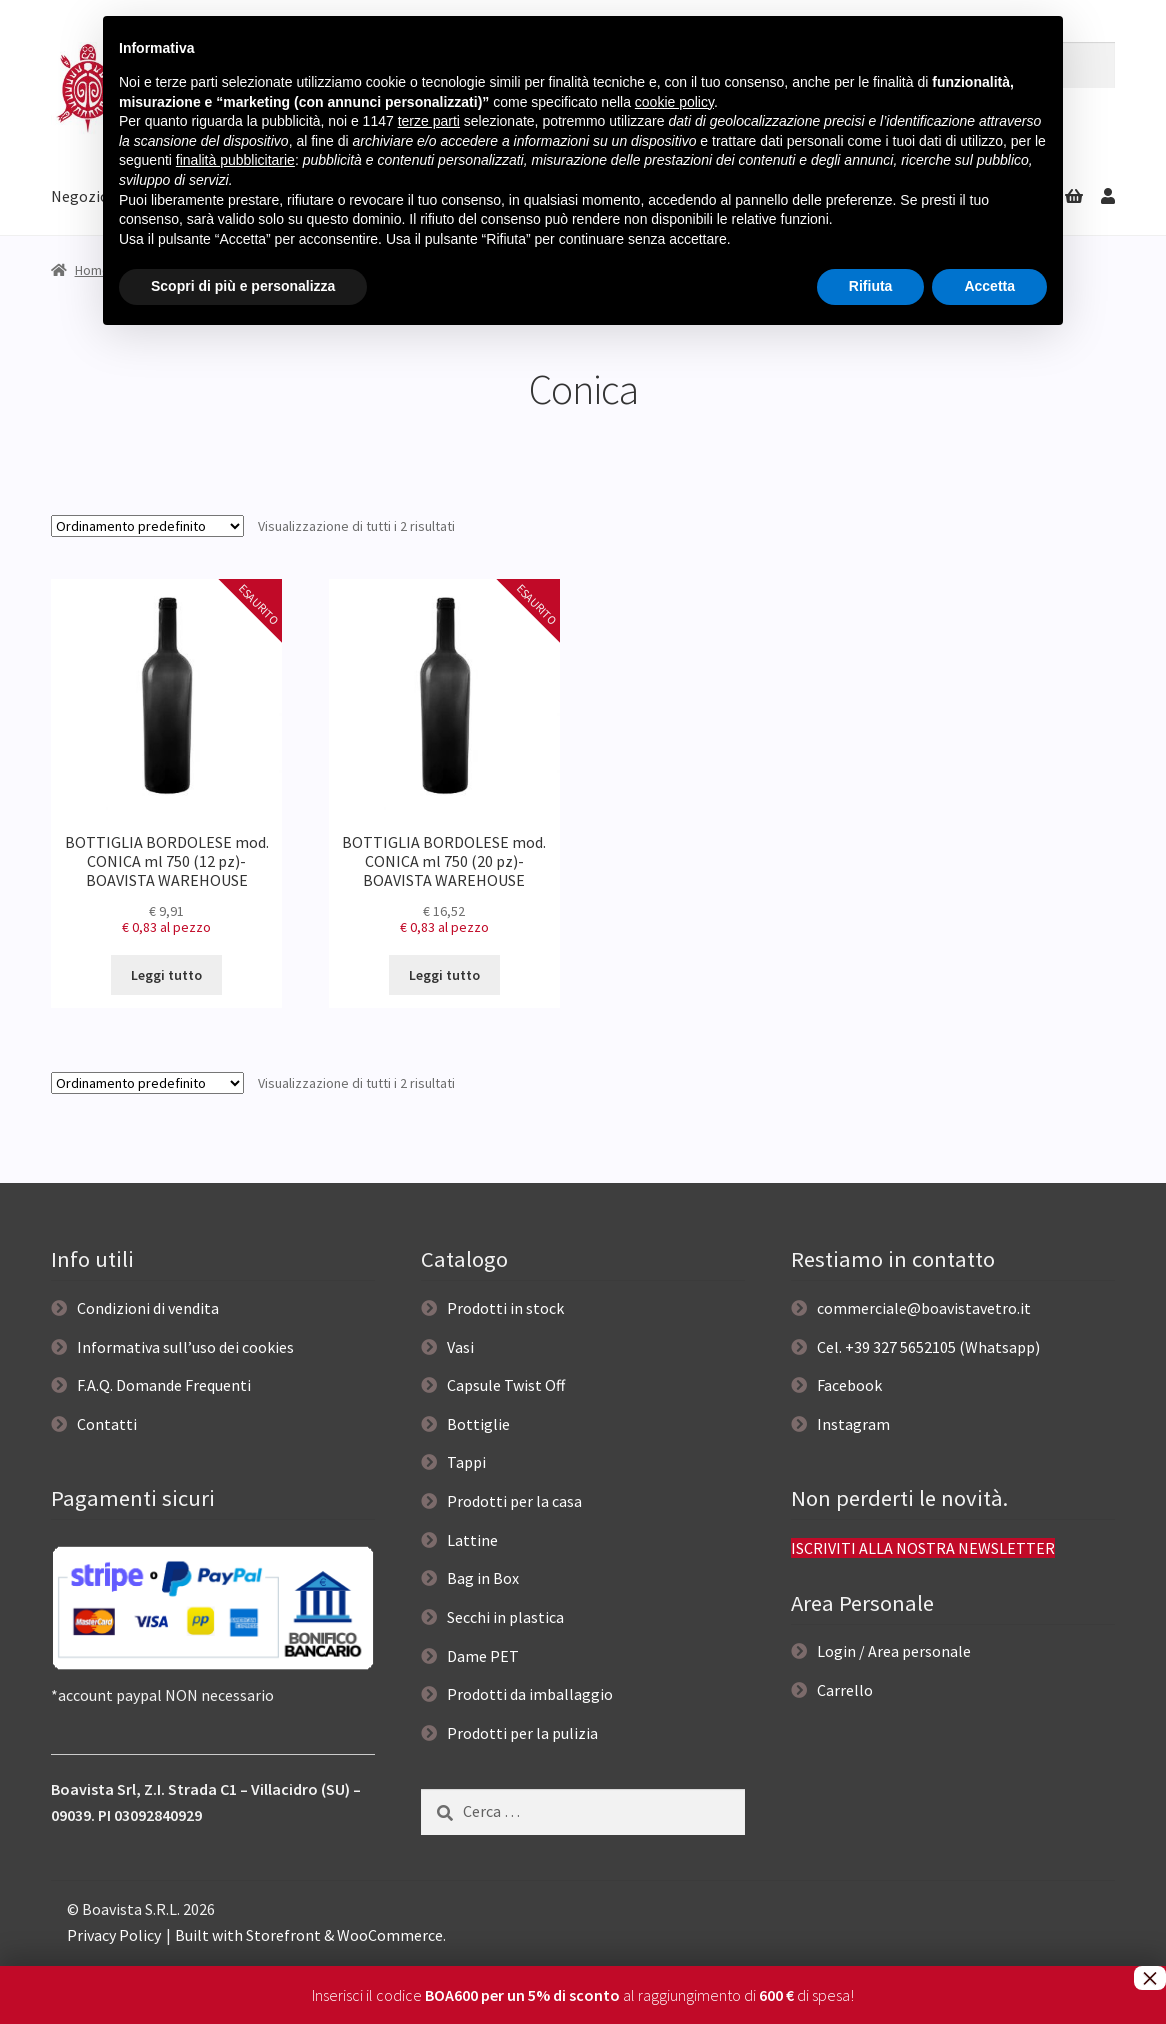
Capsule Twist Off (506, 1385)
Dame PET (483, 1656)
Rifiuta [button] (871, 286)
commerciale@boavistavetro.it (924, 1308)
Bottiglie (478, 1424)
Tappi (466, 1462)
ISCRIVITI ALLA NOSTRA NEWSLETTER (923, 1548)
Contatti (107, 1424)
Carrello (845, 1690)
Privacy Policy (114, 1935)
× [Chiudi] (1150, 1978)
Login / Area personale (894, 1651)
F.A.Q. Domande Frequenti (164, 1385)
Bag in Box (483, 1578)
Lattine (472, 1540)
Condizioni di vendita (148, 1308)
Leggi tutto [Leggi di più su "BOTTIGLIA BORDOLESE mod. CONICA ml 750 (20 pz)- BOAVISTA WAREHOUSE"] (444, 975)
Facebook (849, 1385)
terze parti (429, 121)
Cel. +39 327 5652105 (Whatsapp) (928, 1347)
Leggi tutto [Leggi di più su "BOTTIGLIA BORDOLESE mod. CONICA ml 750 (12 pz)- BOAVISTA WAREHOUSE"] (166, 975)
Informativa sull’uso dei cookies (185, 1347)
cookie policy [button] (674, 102)
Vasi (460, 1347)
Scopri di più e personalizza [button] (243, 286)
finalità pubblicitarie (235, 160)
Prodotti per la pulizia (522, 1733)
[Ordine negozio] (147, 526)
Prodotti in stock (505, 1308)
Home (92, 270)
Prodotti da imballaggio (530, 1694)
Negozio (80, 196)
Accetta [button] (989, 286)
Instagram (853, 1424)
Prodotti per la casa (514, 1501)
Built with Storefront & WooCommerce (309, 1935)
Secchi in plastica (505, 1617)
